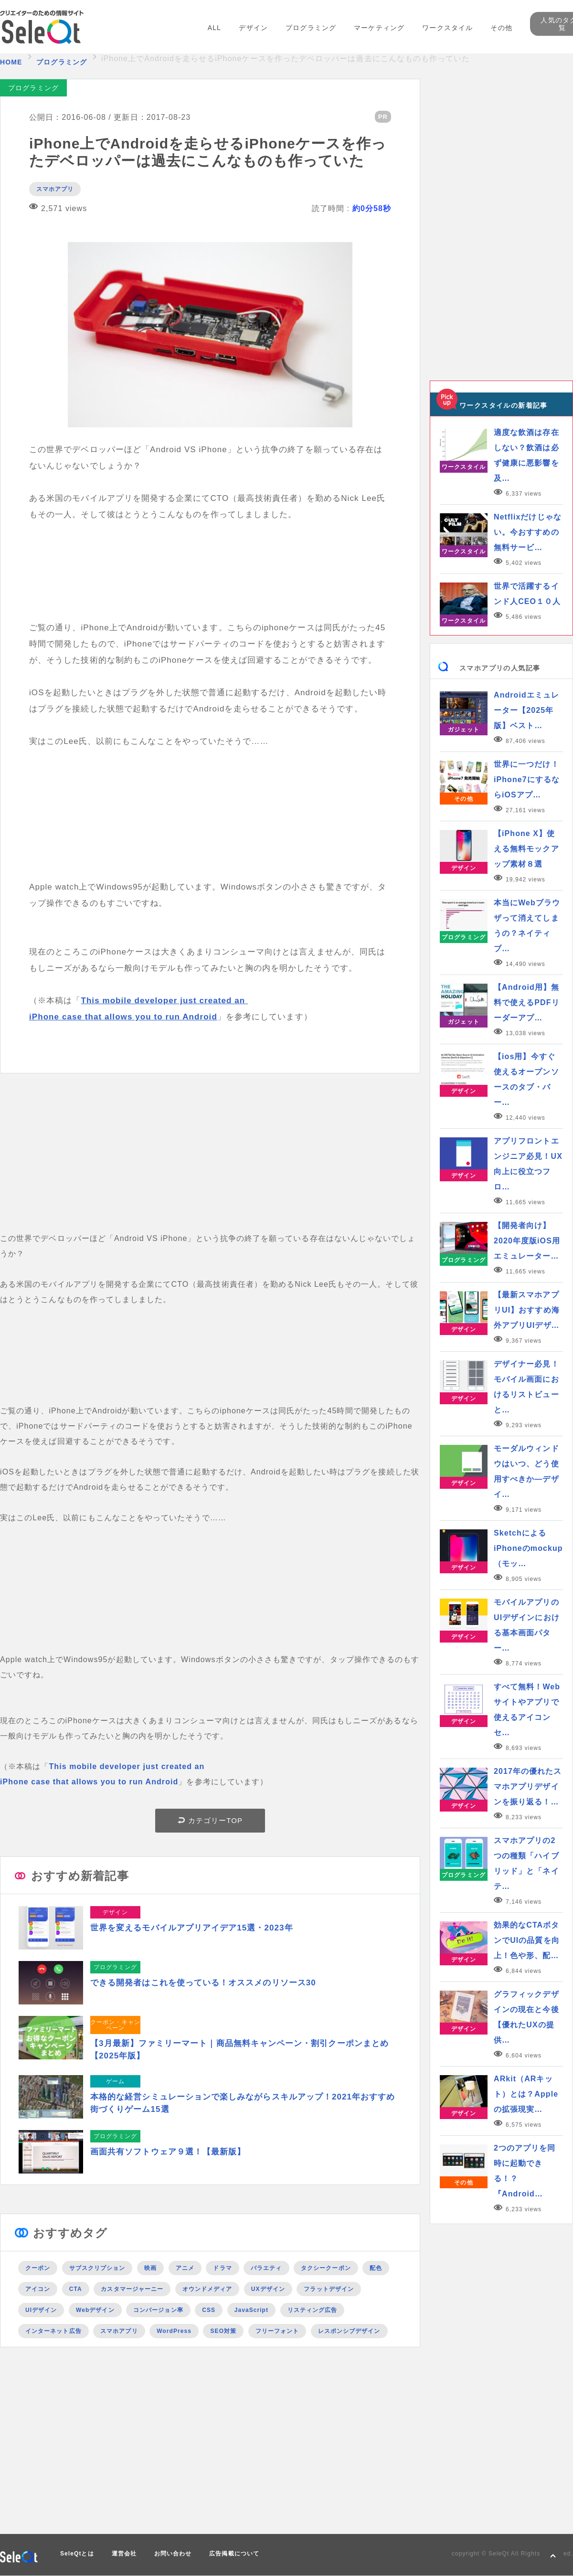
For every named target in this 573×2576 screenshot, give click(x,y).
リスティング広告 (312, 2310)
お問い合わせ (172, 2553)
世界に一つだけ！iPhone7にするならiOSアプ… (527, 779)
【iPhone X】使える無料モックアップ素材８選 (526, 848)
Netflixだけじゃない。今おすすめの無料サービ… (528, 532)
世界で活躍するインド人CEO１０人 (527, 593)
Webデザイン (95, 2310)
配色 (376, 2268)
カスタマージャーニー (132, 2289)
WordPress (174, 2331)
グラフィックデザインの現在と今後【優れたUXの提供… (526, 2017)
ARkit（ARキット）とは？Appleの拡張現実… (526, 2094)
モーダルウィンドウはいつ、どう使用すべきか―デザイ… (526, 1471)
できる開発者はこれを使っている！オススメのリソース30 (203, 1982)
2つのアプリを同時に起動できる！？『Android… (524, 2171)
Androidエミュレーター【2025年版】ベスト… (526, 710)
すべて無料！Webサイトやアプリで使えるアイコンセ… (527, 1710)
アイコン (37, 2289)
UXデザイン (268, 2289)
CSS (208, 2310)
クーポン (37, 2268)
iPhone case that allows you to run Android (123, 1016)
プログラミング (311, 28)
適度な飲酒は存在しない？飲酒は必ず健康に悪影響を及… (526, 455)
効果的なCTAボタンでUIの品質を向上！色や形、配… (527, 1940)
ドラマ (222, 2268)
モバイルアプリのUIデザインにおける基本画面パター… (527, 1625)
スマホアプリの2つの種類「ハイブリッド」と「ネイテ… (526, 1863)
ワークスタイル (447, 28)
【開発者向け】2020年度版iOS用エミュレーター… (527, 1240)
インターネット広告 (53, 2331)
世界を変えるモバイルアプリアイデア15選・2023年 (191, 1927)
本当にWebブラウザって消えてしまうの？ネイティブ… (527, 926)
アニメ (185, 2268)
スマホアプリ (55, 189)
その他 (501, 28)
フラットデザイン (329, 2289)
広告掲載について (234, 2553)
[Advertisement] (210, 1164)
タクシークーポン (326, 2268)
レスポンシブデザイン (349, 2331)
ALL (214, 28)
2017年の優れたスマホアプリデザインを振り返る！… (528, 1786)
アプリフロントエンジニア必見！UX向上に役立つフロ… (528, 1164)
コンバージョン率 (158, 2310)
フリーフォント (277, 2331)
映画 (150, 2268)
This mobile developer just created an (164, 1000)
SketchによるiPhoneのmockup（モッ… (528, 1548)
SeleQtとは (77, 2553)
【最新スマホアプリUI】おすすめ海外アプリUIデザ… (527, 1310)
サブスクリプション (97, 2268)
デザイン (253, 28)
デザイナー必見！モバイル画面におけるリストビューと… (526, 1387)
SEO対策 (223, 2331)
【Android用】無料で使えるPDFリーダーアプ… (527, 1002)
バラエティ (266, 2268)
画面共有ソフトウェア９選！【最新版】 (167, 2151)
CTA (75, 2289)
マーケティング (379, 28)
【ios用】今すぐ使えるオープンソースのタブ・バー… (526, 1079)
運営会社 (124, 2553)
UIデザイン (41, 2310)
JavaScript (251, 2310)
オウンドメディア (207, 2289)
